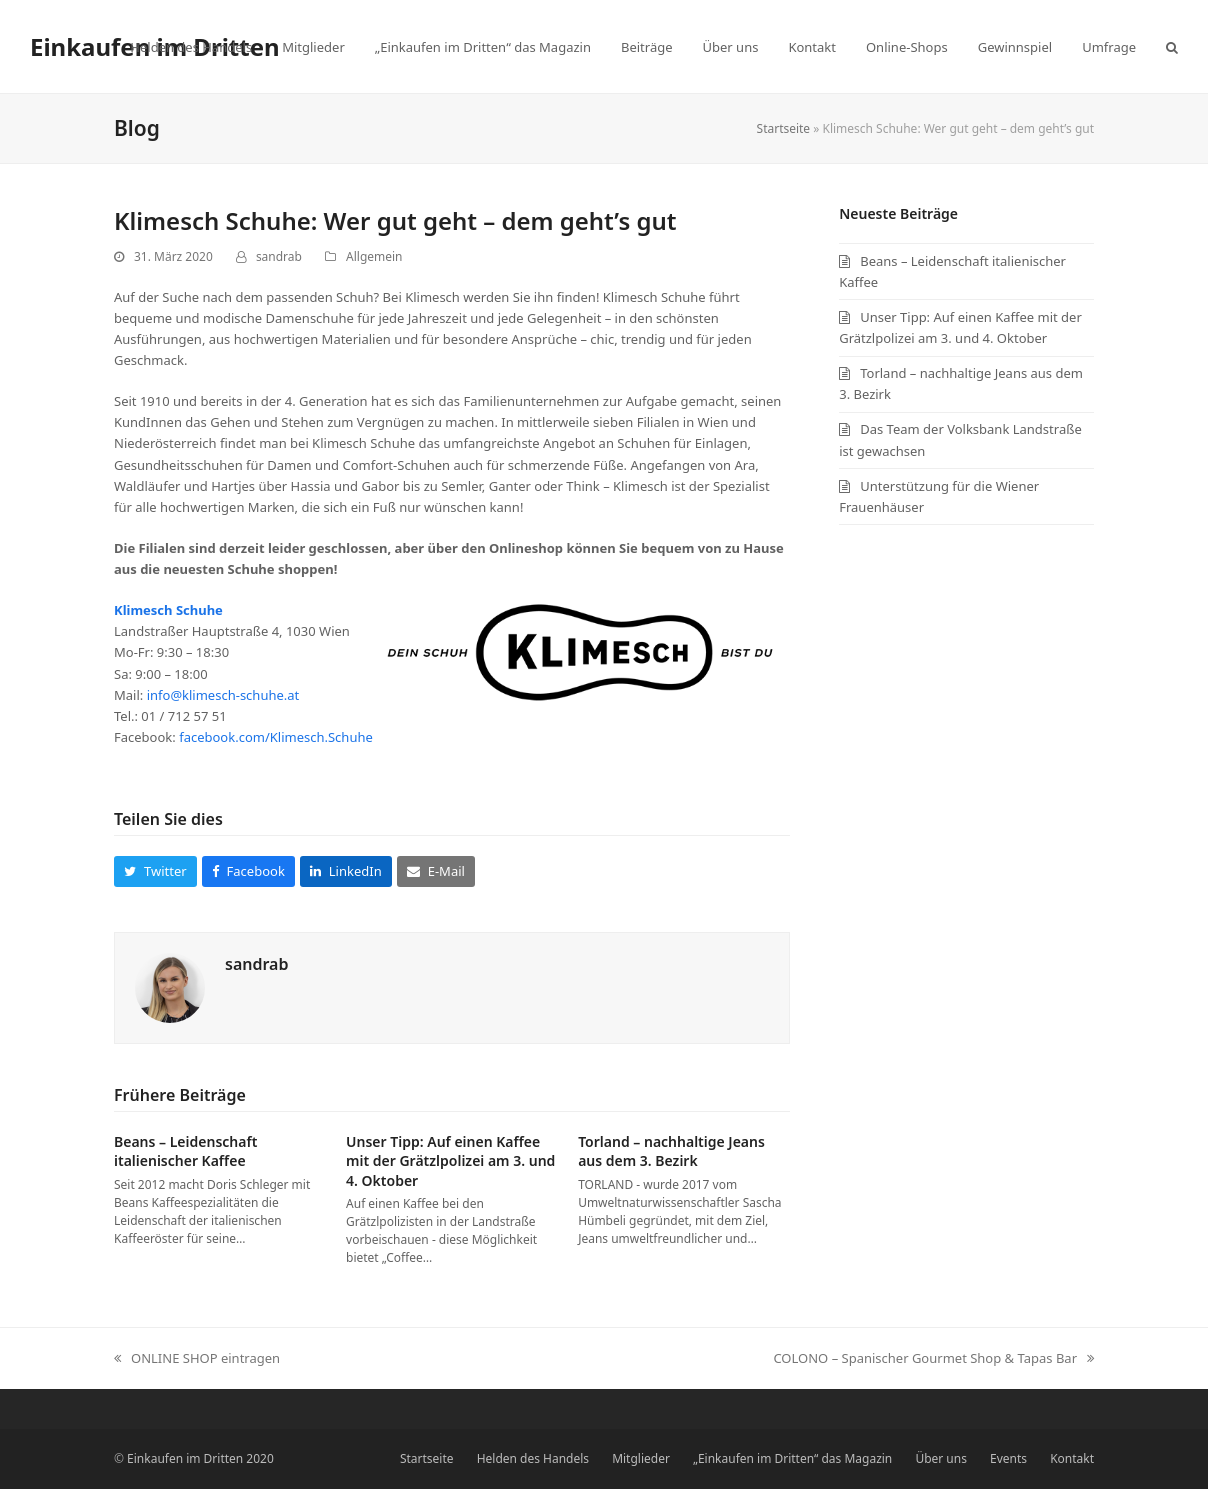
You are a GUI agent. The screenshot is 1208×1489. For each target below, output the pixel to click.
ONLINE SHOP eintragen (197, 1359)
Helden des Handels (533, 1458)
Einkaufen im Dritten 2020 (200, 1458)
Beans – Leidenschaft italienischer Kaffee (185, 1151)
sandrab (279, 256)
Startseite (784, 128)
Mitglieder (641, 1458)
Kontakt (1072, 1458)
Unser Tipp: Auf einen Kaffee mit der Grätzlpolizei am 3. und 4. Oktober (450, 1161)
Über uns (941, 1458)
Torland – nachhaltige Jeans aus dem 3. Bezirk (671, 1151)
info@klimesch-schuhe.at (223, 695)
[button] (1172, 47)
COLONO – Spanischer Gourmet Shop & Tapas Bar (933, 1359)
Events (1008, 1458)
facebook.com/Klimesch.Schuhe (276, 737)
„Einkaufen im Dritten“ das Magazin (792, 1458)
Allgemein (374, 256)
